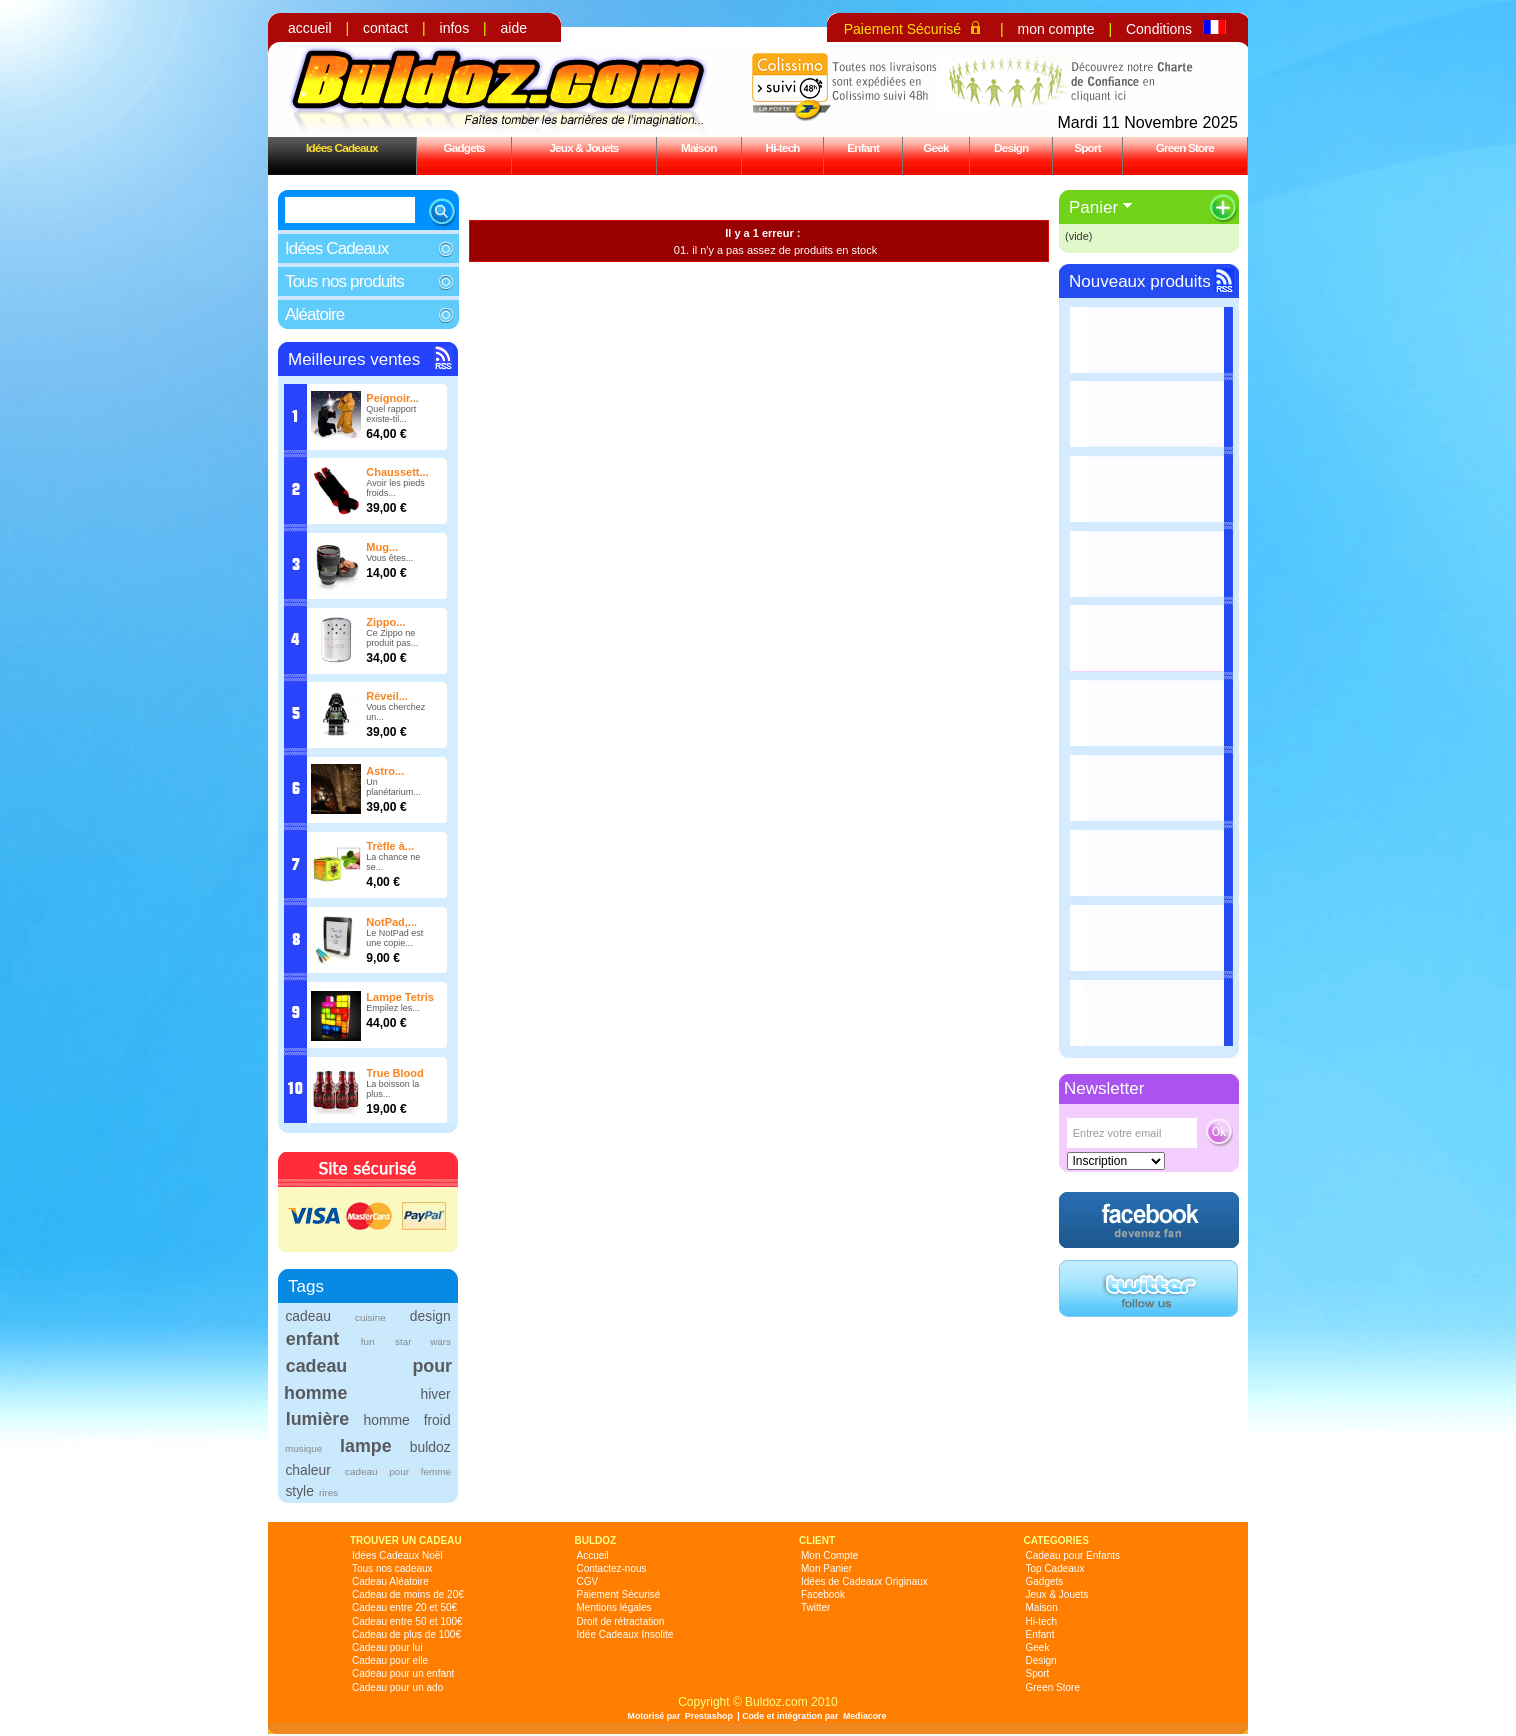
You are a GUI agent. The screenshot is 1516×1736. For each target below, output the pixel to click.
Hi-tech (783, 147)
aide (514, 28)
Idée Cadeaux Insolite (625, 1634)
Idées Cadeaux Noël (397, 1555)
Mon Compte (829, 1555)
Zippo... (385, 622)
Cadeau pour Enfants (1073, 1555)
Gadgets (463, 147)
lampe (365, 1446)
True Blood (394, 1073)
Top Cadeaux (1055, 1568)
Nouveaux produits (1140, 281)
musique (303, 1448)
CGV (588, 1581)
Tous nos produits (344, 281)
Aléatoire (314, 314)
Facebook (823, 1594)
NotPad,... (391, 922)
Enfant (863, 147)
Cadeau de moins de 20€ (408, 1594)
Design (1011, 147)
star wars (423, 1341)
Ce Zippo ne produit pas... (392, 638)
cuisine (370, 1317)
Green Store (1185, 147)
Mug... (382, 547)
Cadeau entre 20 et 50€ (404, 1607)
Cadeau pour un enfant (403, 1673)
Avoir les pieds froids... (395, 488)
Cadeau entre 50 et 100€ (407, 1621)
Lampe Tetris (400, 997)
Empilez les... (393, 1008)
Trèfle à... (390, 846)
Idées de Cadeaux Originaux (864, 1581)
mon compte (1055, 29)
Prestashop (709, 1716)
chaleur (307, 1470)
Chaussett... (397, 472)
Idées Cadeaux (342, 147)
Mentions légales (614, 1607)
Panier (1093, 207)
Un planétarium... (393, 787)
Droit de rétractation (621, 1621)
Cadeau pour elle (390, 1660)
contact (385, 28)
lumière (317, 1419)
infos (455, 28)
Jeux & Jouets (583, 147)
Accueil (593, 1555)
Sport (1087, 147)
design (430, 1316)
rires (328, 1492)
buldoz (430, 1447)
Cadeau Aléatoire (390, 1581)
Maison (699, 147)
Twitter (815, 1607)
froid (437, 1420)
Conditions (1159, 29)
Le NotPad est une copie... (394, 938)
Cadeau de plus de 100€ (406, 1634)
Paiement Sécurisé (903, 29)
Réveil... (387, 696)
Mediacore (865, 1716)
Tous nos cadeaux (392, 1568)
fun (368, 1341)
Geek (936, 147)
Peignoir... (392, 398)
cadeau (307, 1316)
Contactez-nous (612, 1568)
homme (387, 1420)
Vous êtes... (389, 558)
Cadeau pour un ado (397, 1687)
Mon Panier (826, 1568)
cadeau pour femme (398, 1471)
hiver (436, 1394)
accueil (310, 28)
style (299, 1491)
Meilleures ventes (354, 359)
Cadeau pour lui (387, 1647)
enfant (312, 1339)
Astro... (385, 771)
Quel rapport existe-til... (391, 414)
